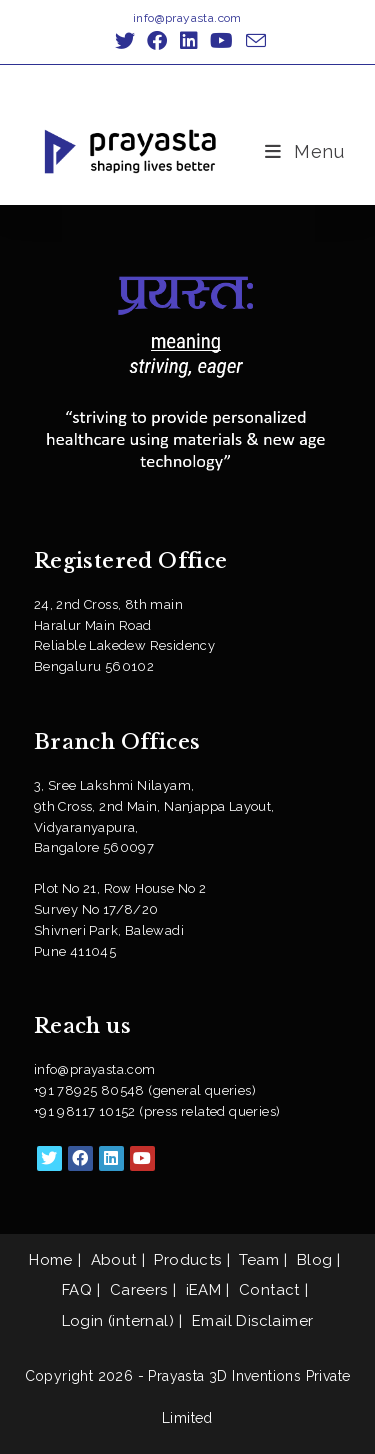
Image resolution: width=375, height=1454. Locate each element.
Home (51, 1260)
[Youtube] (142, 1158)
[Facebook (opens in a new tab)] (157, 41)
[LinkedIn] (111, 1158)
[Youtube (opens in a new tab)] (221, 41)
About (114, 1260)
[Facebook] (80, 1158)
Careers (139, 1290)
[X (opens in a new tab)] (125, 41)
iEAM (204, 1290)
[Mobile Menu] (305, 151)
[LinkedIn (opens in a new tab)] (189, 41)
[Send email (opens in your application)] (253, 40)
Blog (315, 1260)
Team (259, 1260)
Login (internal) (118, 1321)
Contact (269, 1290)
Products (187, 1260)
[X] (49, 1158)
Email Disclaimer (252, 1321)
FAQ (77, 1290)
